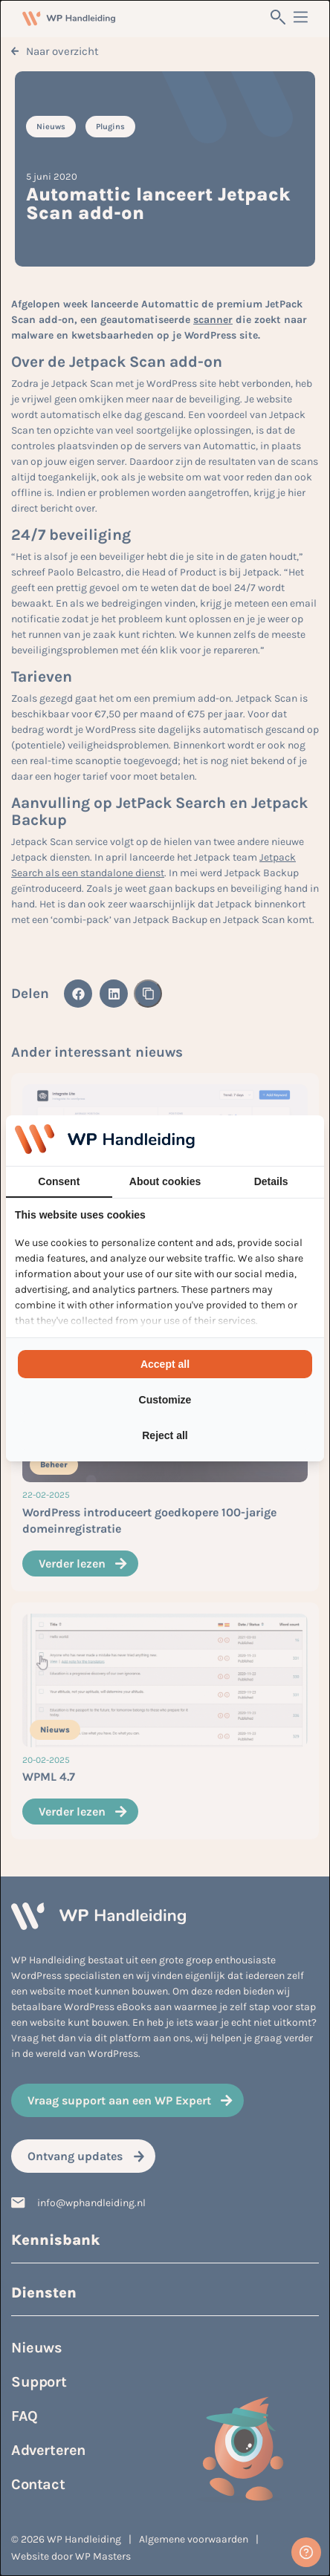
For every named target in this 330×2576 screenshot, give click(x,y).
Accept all (165, 1364)
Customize (165, 1400)
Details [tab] (271, 1181)
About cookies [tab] (165, 1181)
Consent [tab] (59, 1181)
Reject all (164, 1435)
